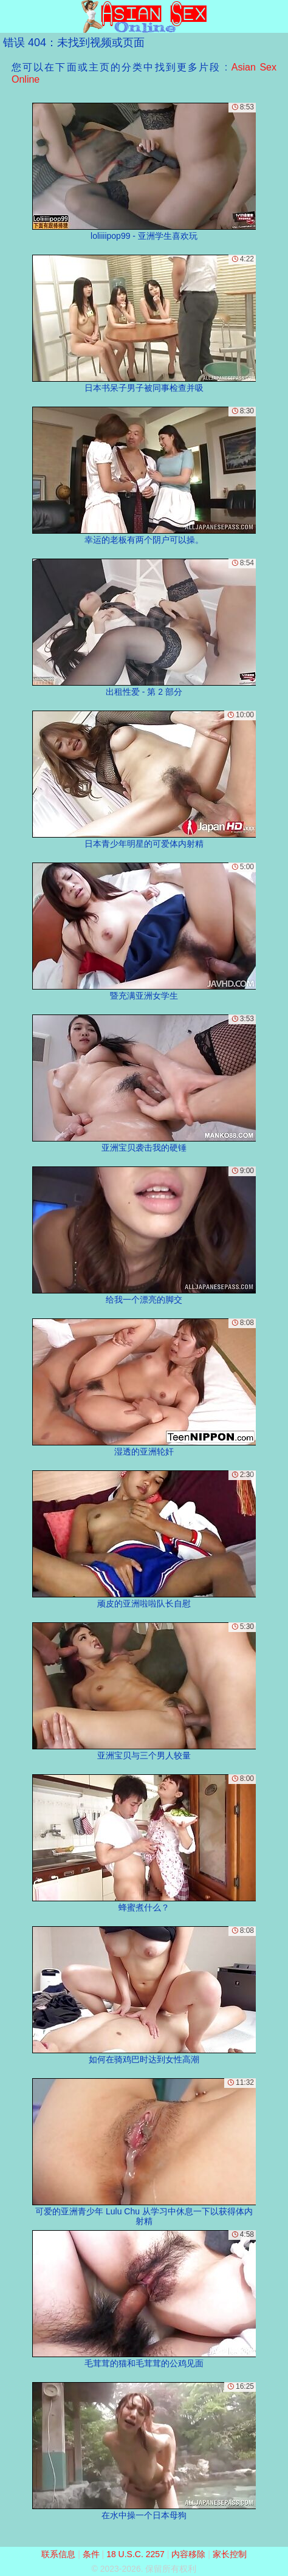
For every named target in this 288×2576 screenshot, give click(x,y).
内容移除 (188, 2554)
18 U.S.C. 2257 (135, 2554)
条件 (91, 2554)
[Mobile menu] (11, 16)
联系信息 (58, 2554)
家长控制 (230, 2554)
